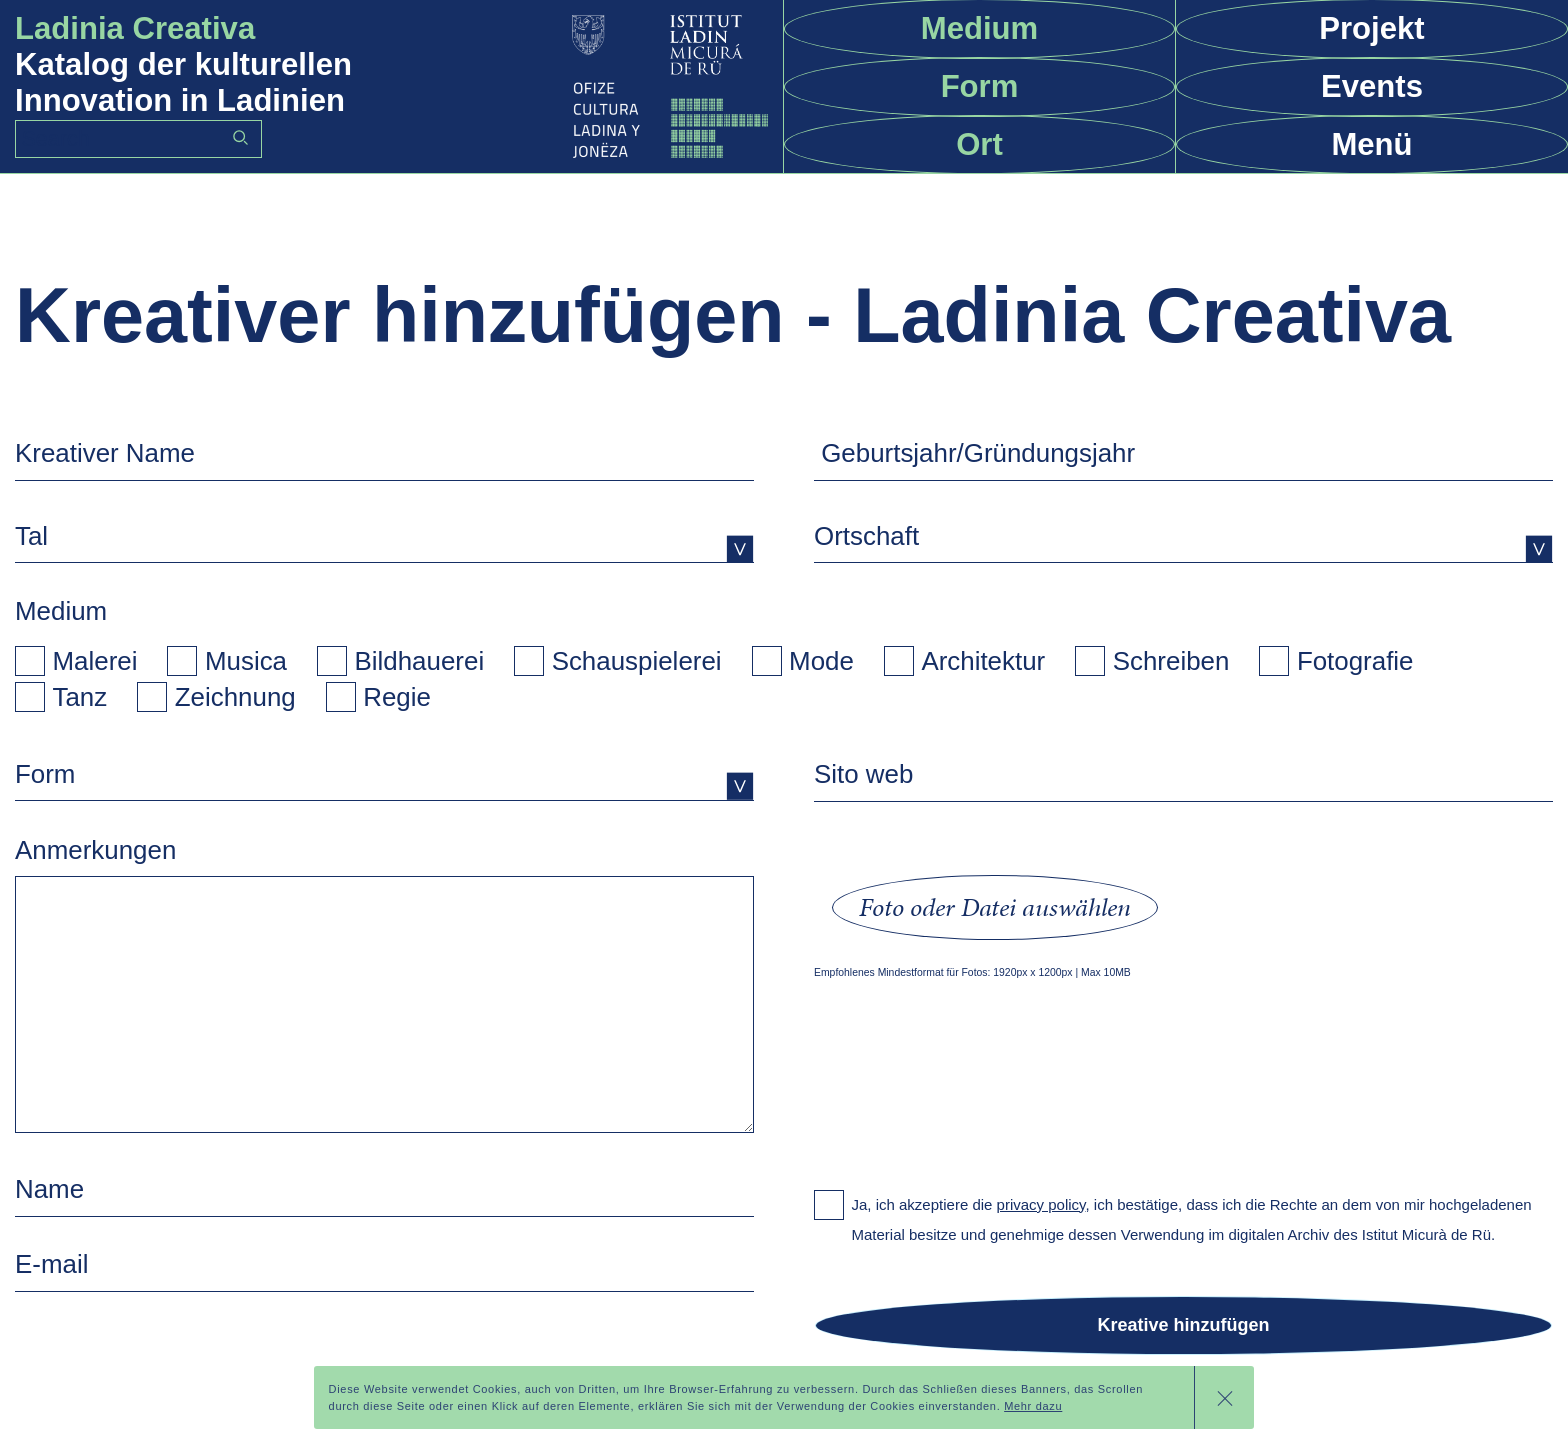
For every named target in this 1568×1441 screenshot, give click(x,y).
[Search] (138, 139)
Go (240, 137)
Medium (61, 611)
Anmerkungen (95, 850)
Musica (246, 661)
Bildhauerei (420, 661)
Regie (397, 697)
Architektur (983, 661)
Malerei (95, 661)
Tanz (80, 697)
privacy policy (1041, 1204)
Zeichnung (235, 697)
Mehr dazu (1033, 1406)
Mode (821, 661)
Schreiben (1171, 661)
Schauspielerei (637, 661)
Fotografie (1355, 661)
